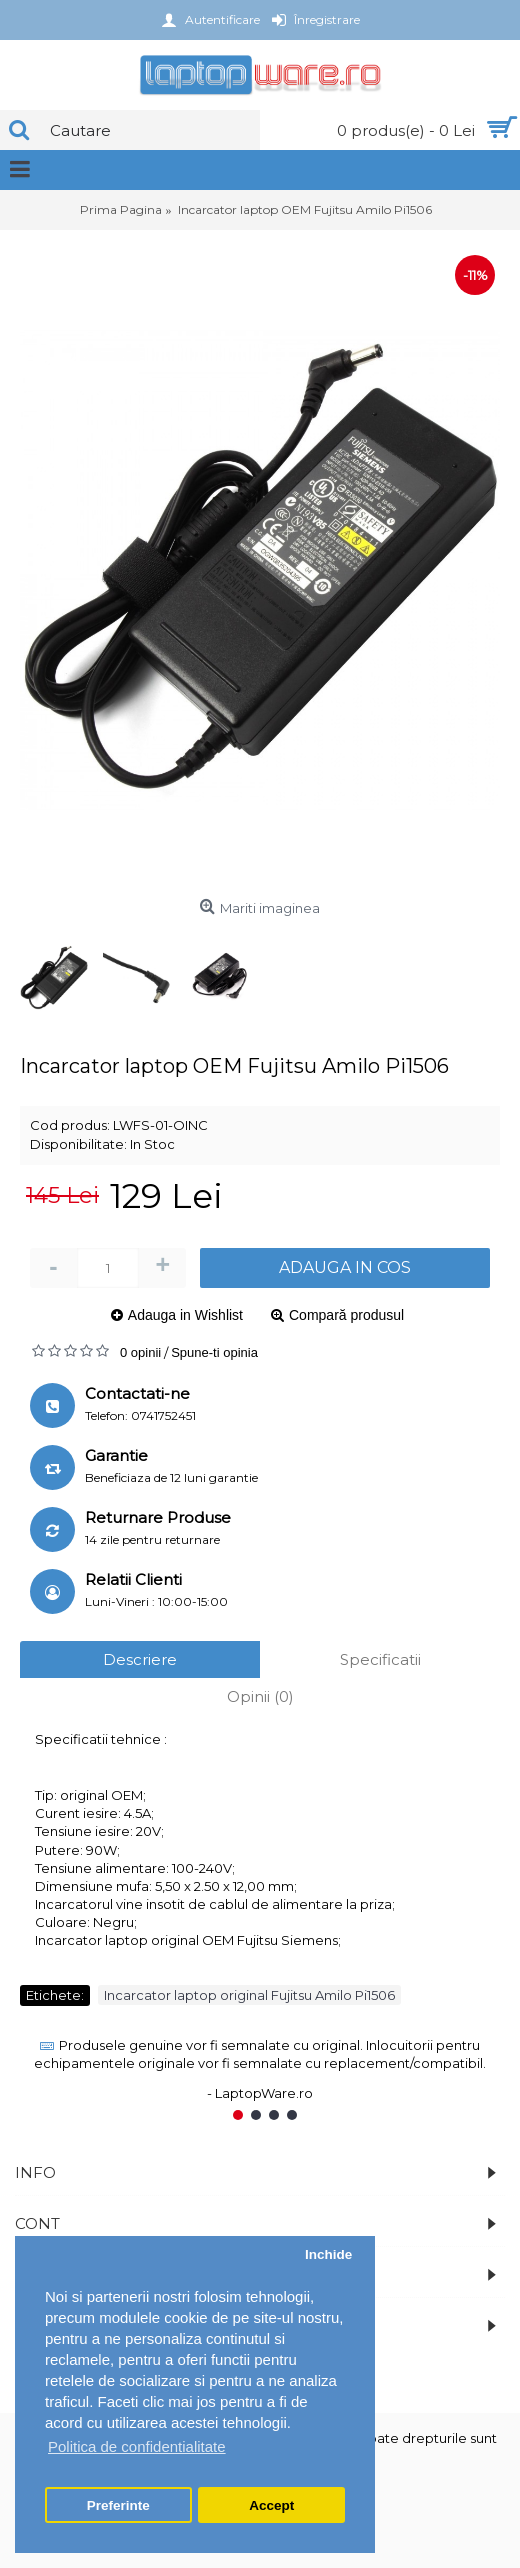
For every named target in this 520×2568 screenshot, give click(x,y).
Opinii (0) (260, 1696)
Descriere (140, 1659)
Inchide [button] (328, 2254)
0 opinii (140, 1352)
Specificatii (380, 1659)
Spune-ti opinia (214, 1352)
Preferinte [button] (118, 2505)
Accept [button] (271, 2505)
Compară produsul (346, 1315)
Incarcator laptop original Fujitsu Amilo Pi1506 (249, 1995)
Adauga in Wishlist (185, 1315)
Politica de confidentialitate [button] (137, 2446)
